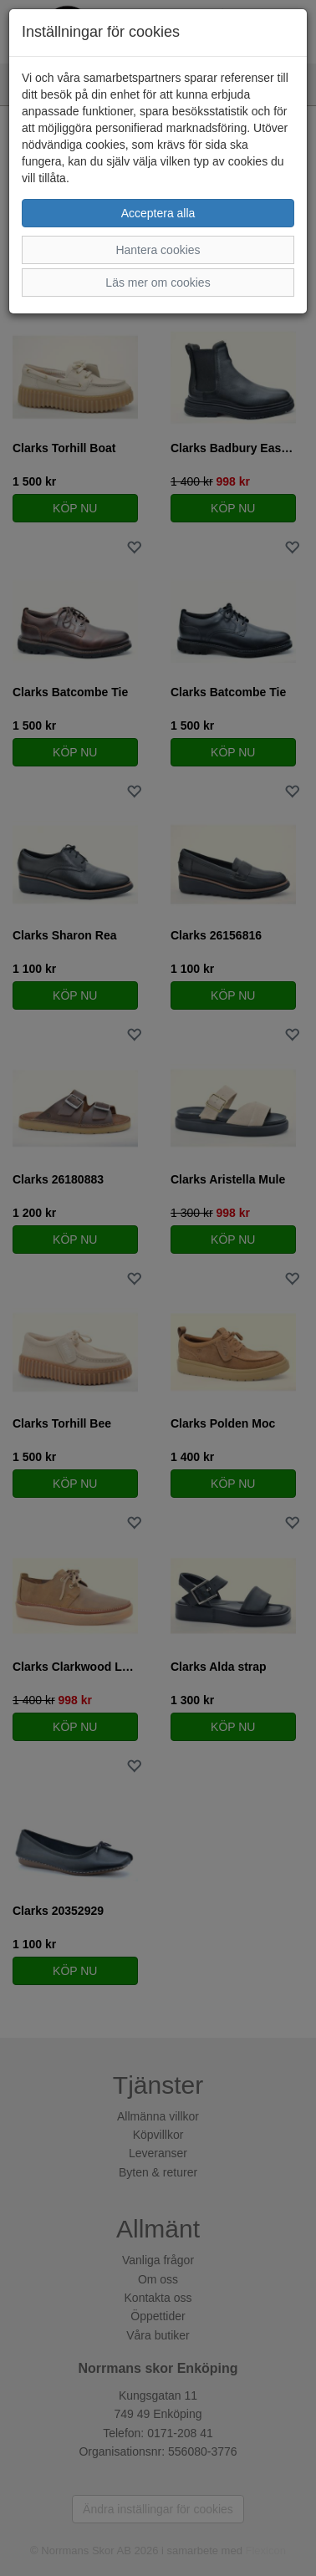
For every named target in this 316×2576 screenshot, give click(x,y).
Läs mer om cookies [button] (157, 282)
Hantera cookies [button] (157, 250)
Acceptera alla (158, 213)
